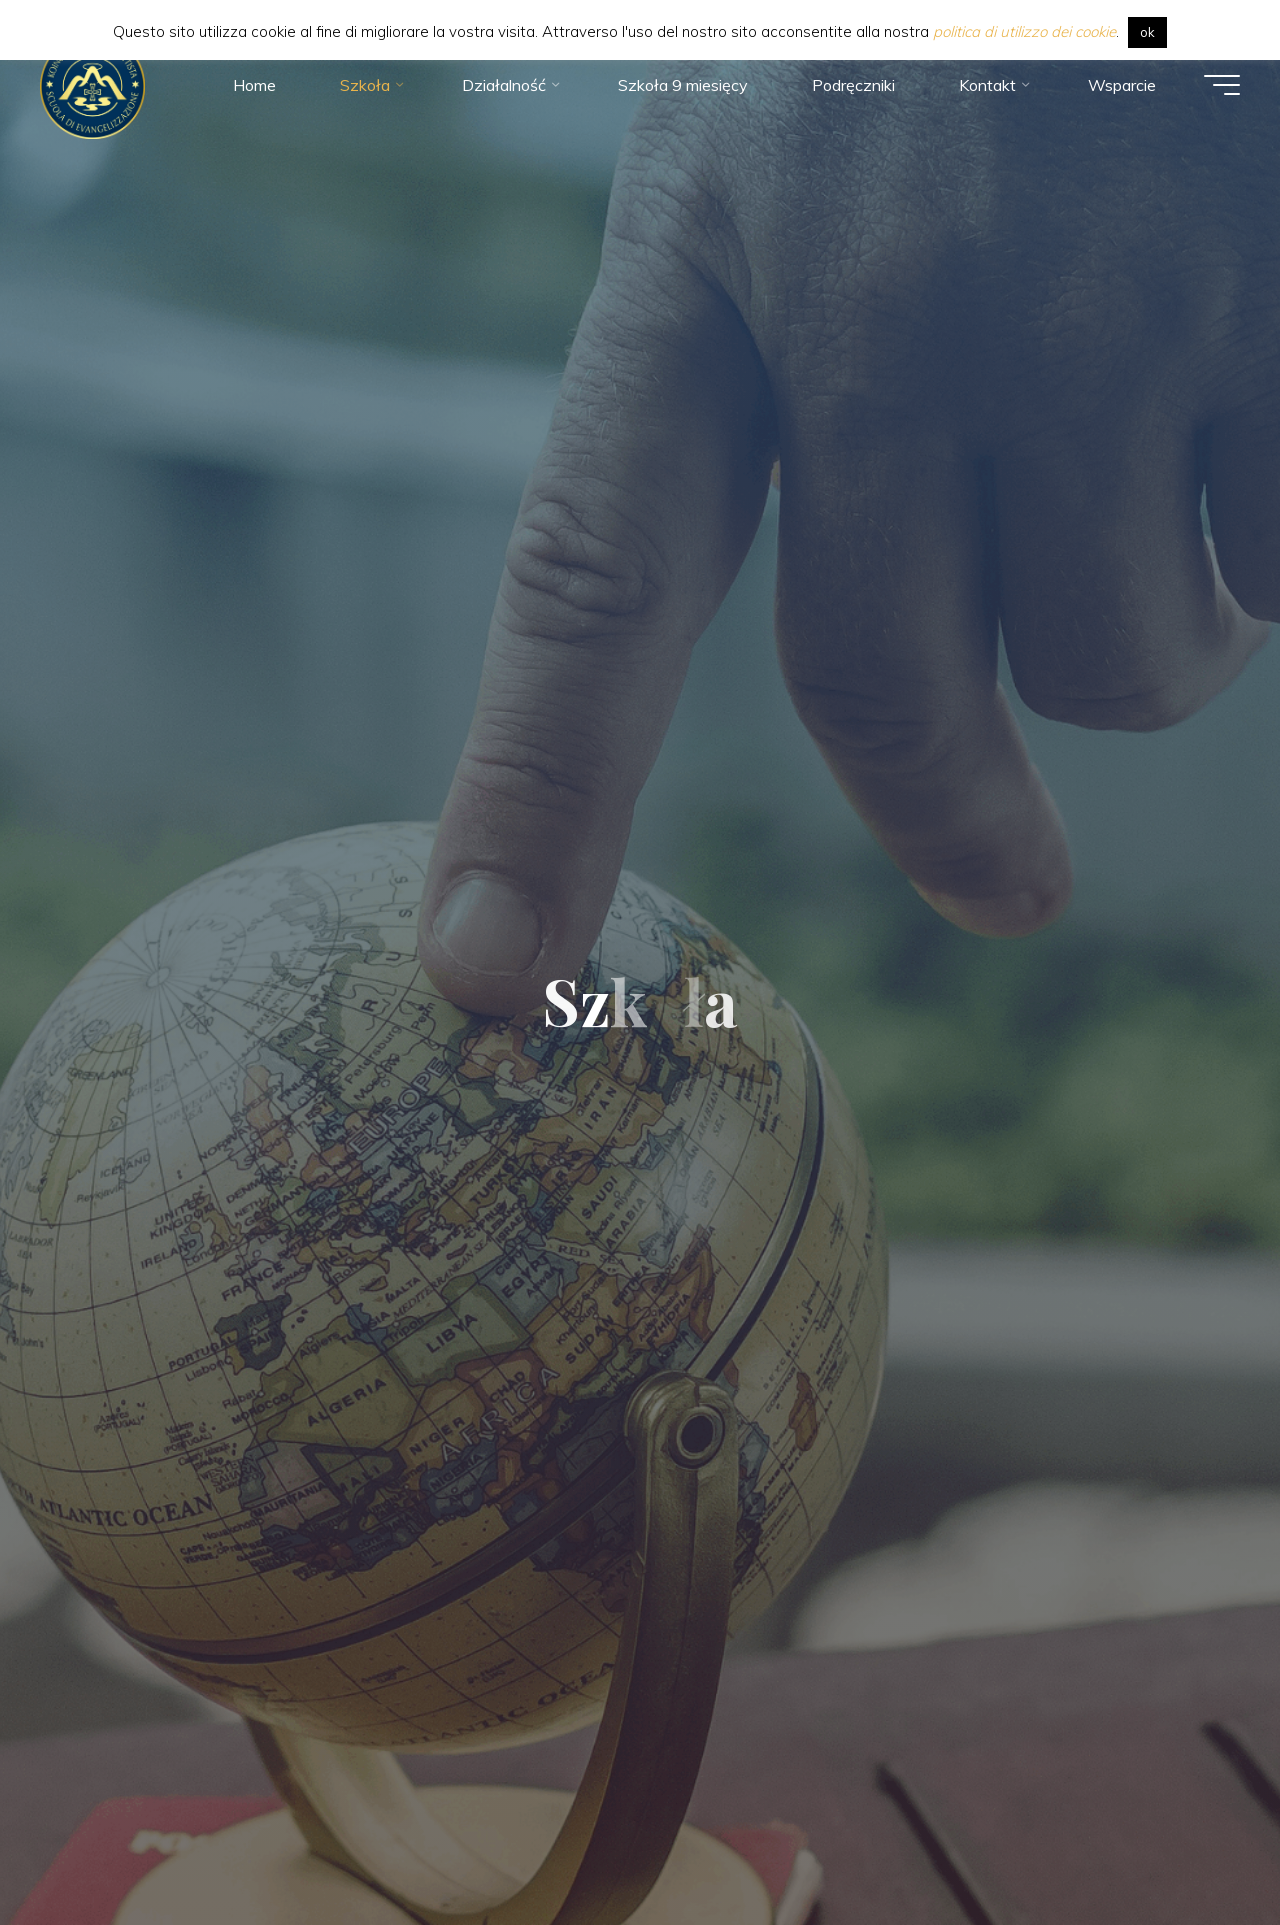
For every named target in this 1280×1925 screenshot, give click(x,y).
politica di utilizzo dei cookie (1024, 31)
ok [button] (1147, 32)
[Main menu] (1222, 85)
